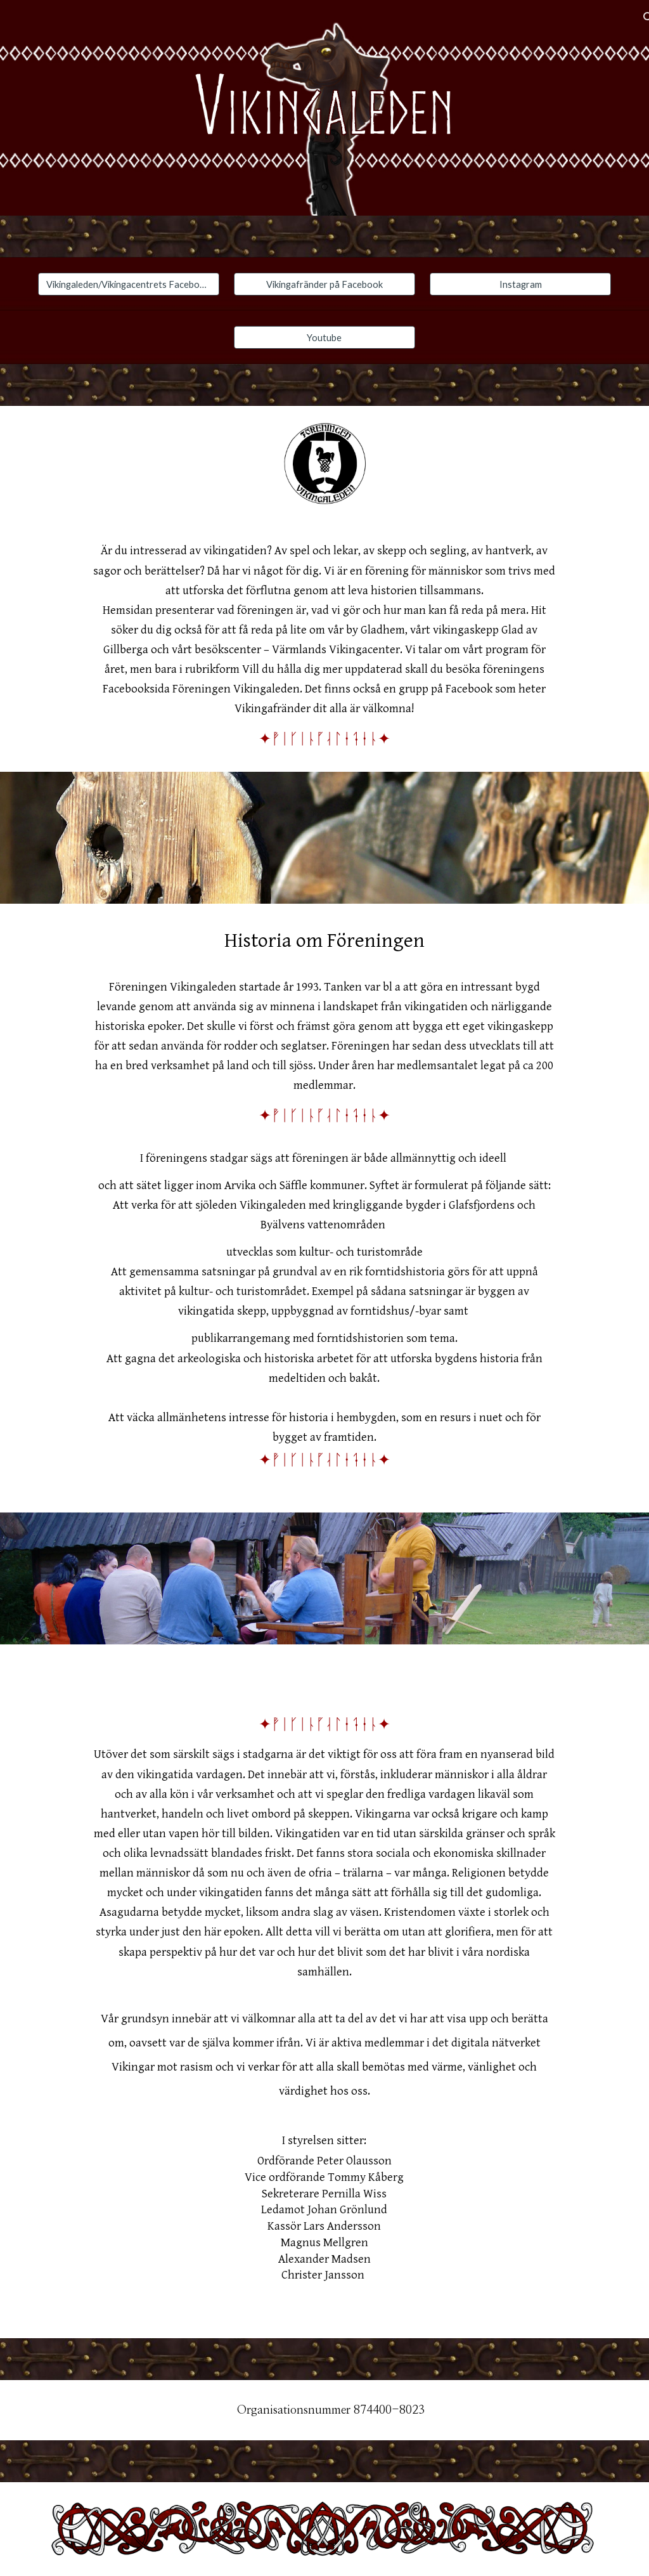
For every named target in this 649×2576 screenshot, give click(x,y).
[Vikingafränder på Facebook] (324, 284)
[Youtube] (324, 337)
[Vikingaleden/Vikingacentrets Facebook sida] (129, 284)
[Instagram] (520, 284)
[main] (324, 646)
